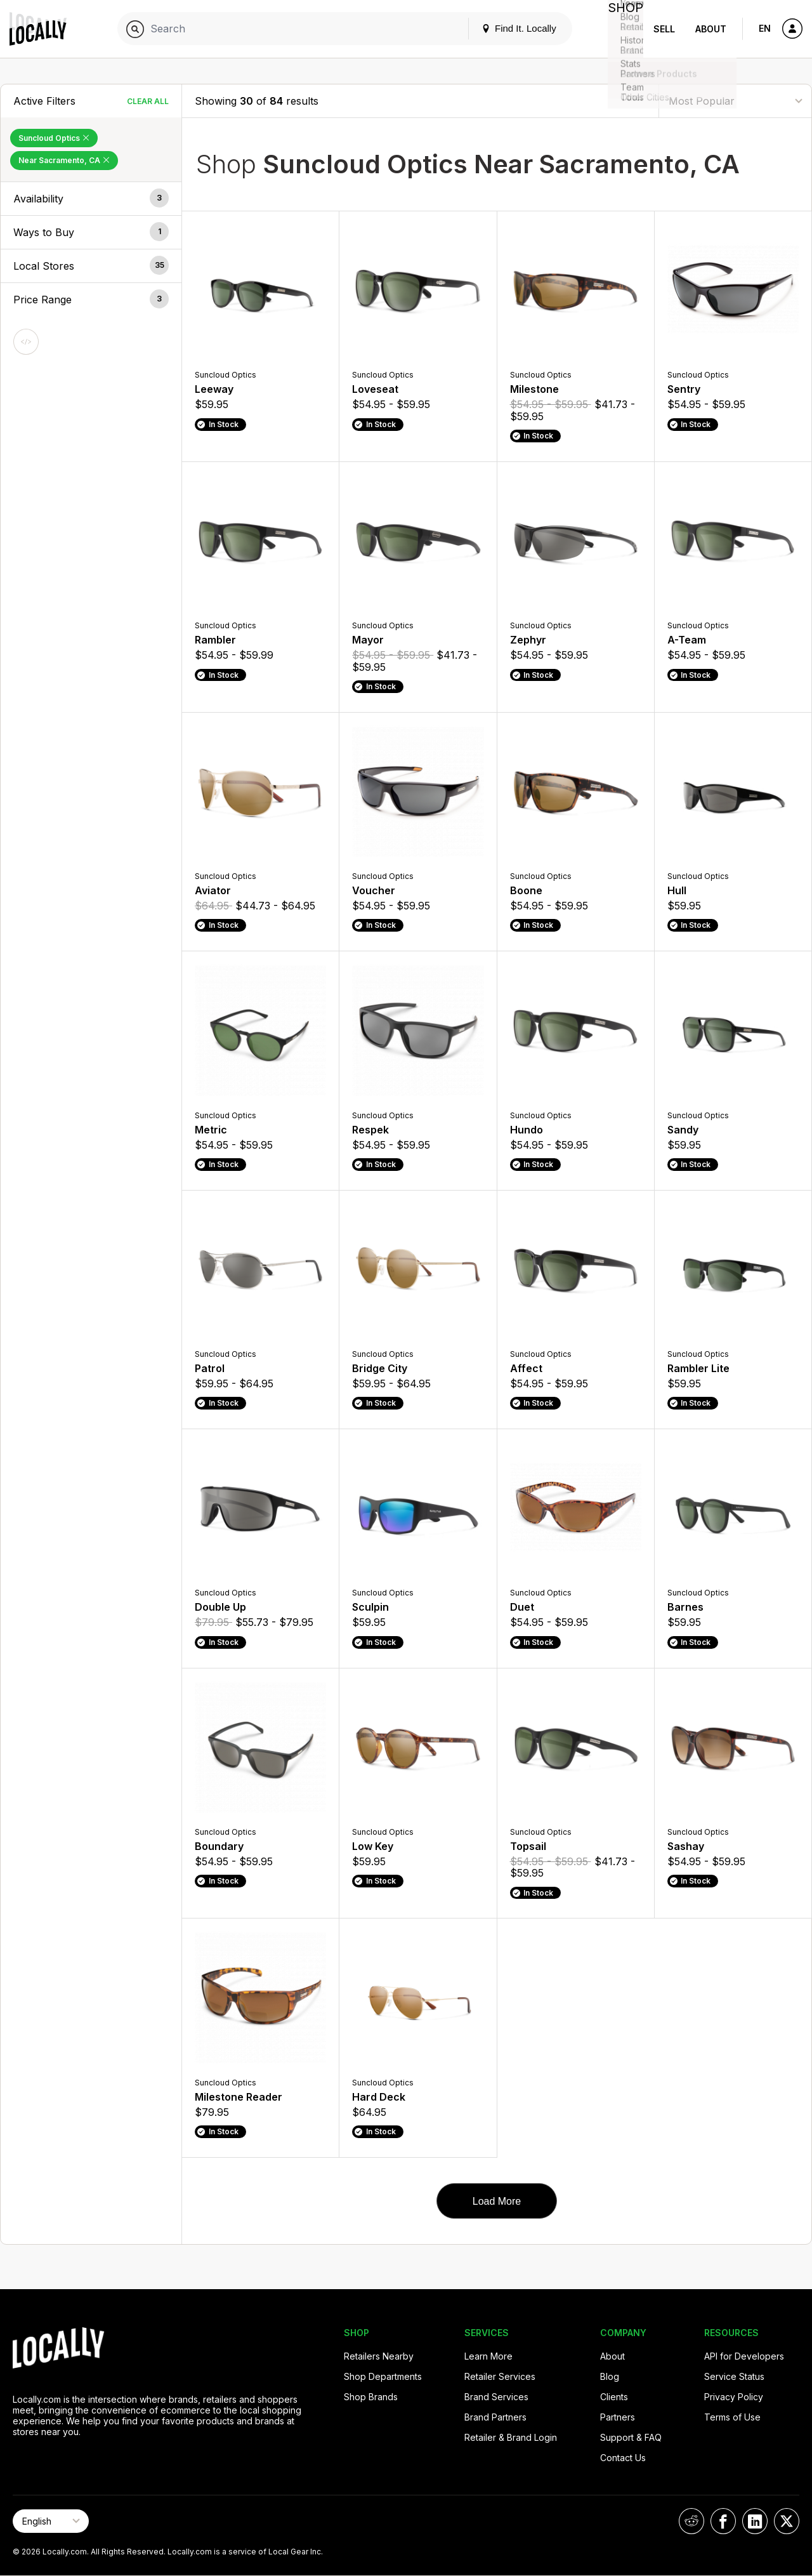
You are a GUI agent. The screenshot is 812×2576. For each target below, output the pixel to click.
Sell (664, 28)
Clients (614, 2396)
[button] (91, 198)
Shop (620, 28)
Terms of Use (732, 2417)
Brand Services (496, 2396)
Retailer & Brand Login (510, 2437)
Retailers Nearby (379, 2356)
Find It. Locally (508, 28)
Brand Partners (495, 2417)
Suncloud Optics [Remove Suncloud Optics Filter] (53, 138)
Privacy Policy (733, 2396)
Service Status (734, 2376)
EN (765, 28)
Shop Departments (383, 2376)
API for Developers (744, 2356)
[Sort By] (735, 100)
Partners (617, 2417)
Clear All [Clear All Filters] (148, 101)
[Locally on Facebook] (723, 2521)
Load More (497, 2201)
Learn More (488, 2356)
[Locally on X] (786, 2521)
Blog (609, 2376)
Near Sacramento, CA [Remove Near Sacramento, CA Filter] (64, 160)
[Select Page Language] (51, 2521)
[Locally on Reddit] (691, 2521)
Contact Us (623, 2457)
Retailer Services (499, 2376)
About (710, 28)
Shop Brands (371, 2396)
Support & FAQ (631, 2437)
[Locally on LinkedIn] (755, 2521)
